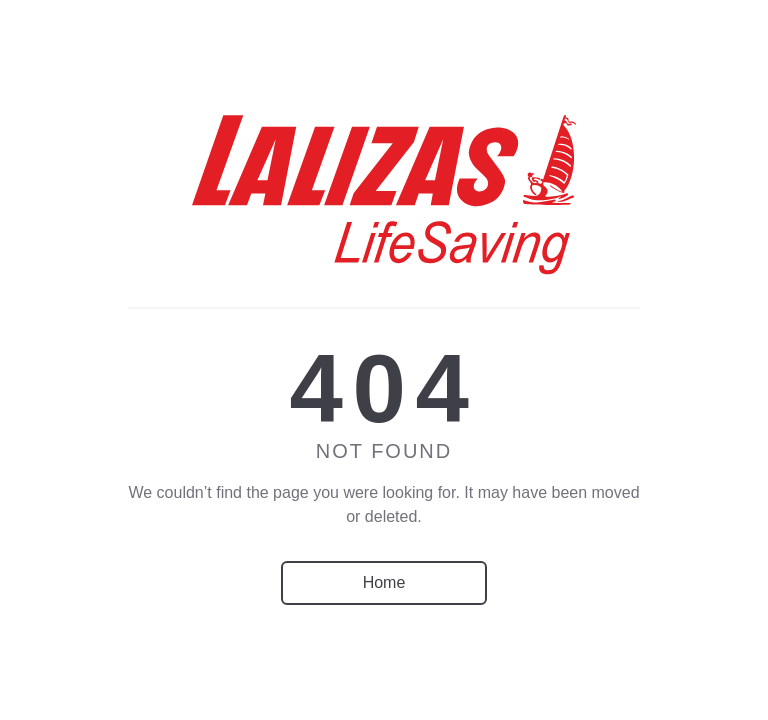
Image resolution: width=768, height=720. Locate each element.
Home (384, 582)
